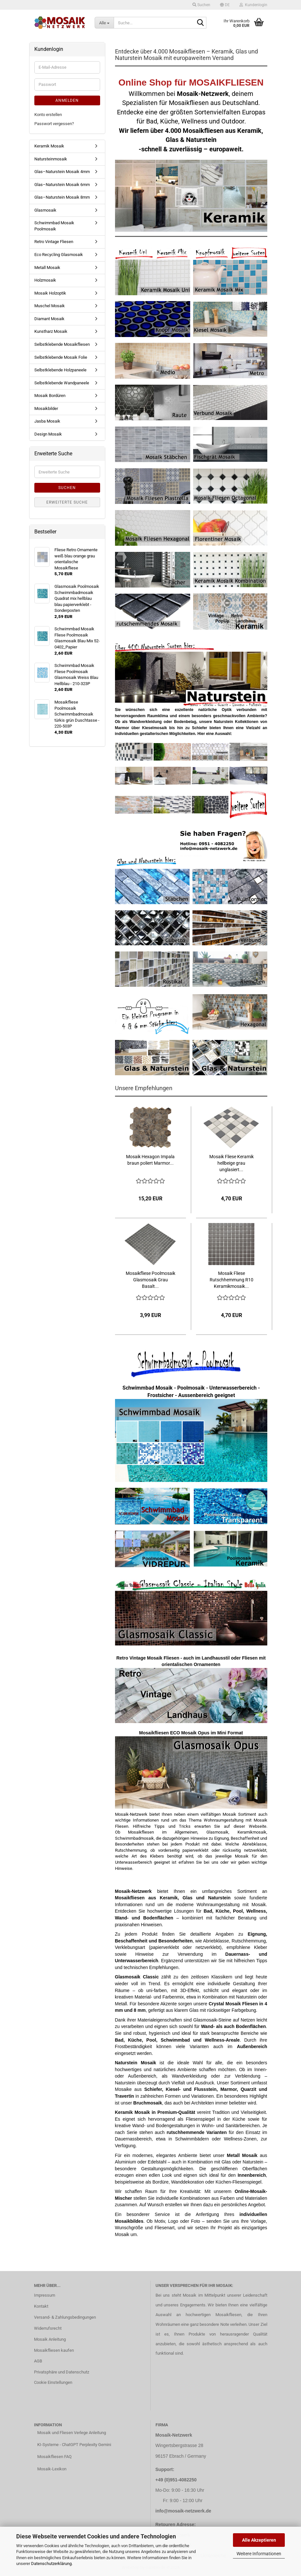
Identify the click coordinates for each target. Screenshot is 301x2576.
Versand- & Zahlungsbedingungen (65, 2317)
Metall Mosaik (47, 267)
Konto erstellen (48, 114)
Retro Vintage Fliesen (53, 241)
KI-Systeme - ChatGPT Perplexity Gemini (74, 2444)
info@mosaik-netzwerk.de (183, 2510)
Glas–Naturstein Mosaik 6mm (62, 184)
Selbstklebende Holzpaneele (60, 369)
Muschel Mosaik (49, 305)
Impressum (44, 2295)
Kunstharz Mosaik (50, 331)
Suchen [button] (201, 5)
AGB (38, 2361)
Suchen (67, 487)
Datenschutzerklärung (51, 2563)
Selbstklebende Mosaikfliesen (62, 344)
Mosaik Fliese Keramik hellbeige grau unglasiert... (231, 1163)
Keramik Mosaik (49, 146)
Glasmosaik (45, 210)
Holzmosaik (45, 280)
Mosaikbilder (46, 408)
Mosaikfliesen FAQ (54, 2456)
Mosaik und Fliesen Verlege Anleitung (71, 2432)
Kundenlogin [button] (253, 5)
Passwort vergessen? (54, 123)
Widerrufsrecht (48, 2328)
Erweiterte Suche (67, 502)
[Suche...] (104, 23)
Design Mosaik (48, 434)
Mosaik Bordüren (49, 395)
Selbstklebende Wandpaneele (61, 382)
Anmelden (67, 100)
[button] (225, 5)
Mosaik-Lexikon (51, 2468)
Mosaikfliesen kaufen (54, 2350)
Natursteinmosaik (50, 159)
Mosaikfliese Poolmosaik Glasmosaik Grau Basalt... (150, 1280)
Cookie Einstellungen (53, 2382)
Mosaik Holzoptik (50, 293)
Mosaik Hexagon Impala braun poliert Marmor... (150, 1160)
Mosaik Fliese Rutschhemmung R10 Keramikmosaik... (231, 1280)
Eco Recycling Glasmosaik (58, 254)
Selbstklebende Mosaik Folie (60, 357)
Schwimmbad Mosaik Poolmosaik (54, 225)
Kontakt (41, 2306)
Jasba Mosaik (47, 421)
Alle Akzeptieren (259, 2540)
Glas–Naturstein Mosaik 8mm (62, 197)
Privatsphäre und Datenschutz (61, 2372)
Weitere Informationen (259, 2553)
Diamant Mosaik (49, 318)
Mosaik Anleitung (50, 2339)
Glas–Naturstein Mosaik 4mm (62, 171)
